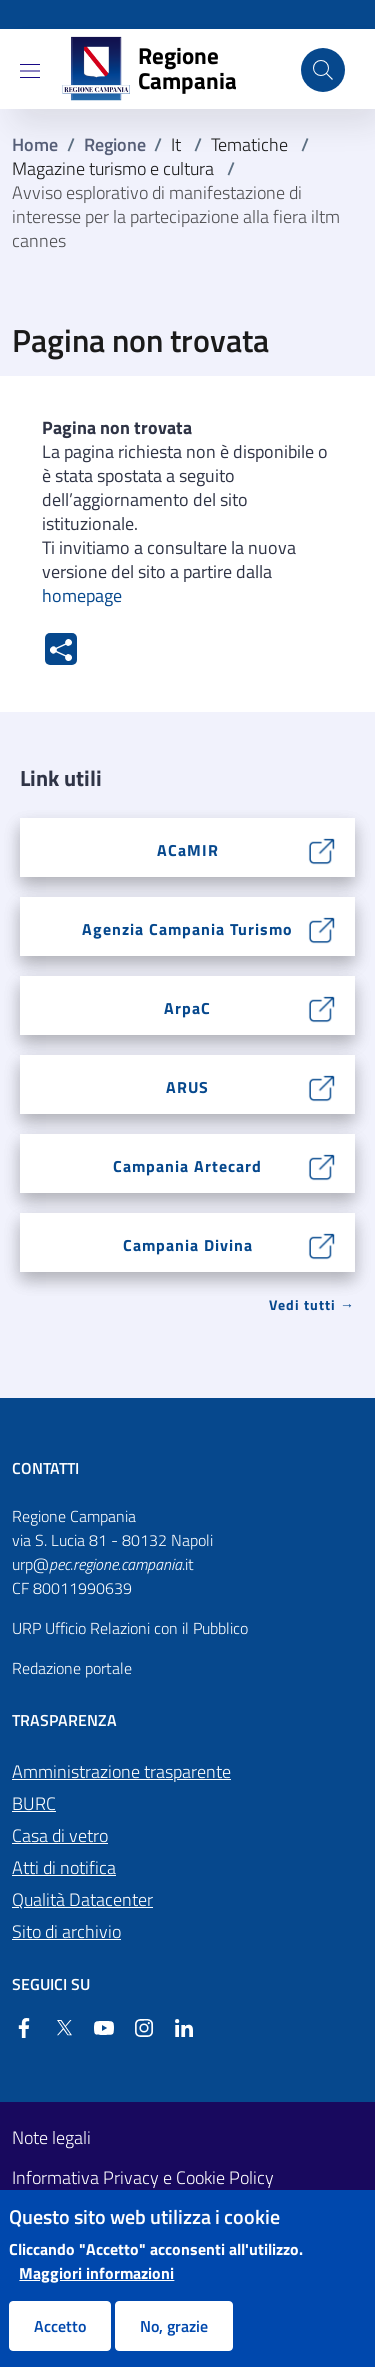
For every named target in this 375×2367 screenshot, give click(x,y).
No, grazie (174, 2326)
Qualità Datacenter (82, 1899)
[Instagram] (136, 2028)
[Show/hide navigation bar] (30, 71)
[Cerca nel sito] (323, 70)
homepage (82, 595)
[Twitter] (56, 2028)
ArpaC (187, 1008)
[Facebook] (24, 2028)
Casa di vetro (60, 1835)
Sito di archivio (66, 1931)
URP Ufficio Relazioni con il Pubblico (130, 1628)
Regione (115, 144)
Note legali (51, 2138)
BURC (34, 1803)
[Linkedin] (176, 2028)
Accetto (60, 2326)
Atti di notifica (64, 1867)
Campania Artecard (187, 1166)
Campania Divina (188, 1245)
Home (35, 144)
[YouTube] (96, 2028)
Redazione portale (72, 1668)
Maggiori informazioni (96, 2273)
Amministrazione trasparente (121, 1771)
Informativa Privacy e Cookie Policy (143, 2178)
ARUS (187, 1087)
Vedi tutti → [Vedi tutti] (312, 1304)
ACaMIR (188, 850)
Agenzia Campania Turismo (187, 929)
